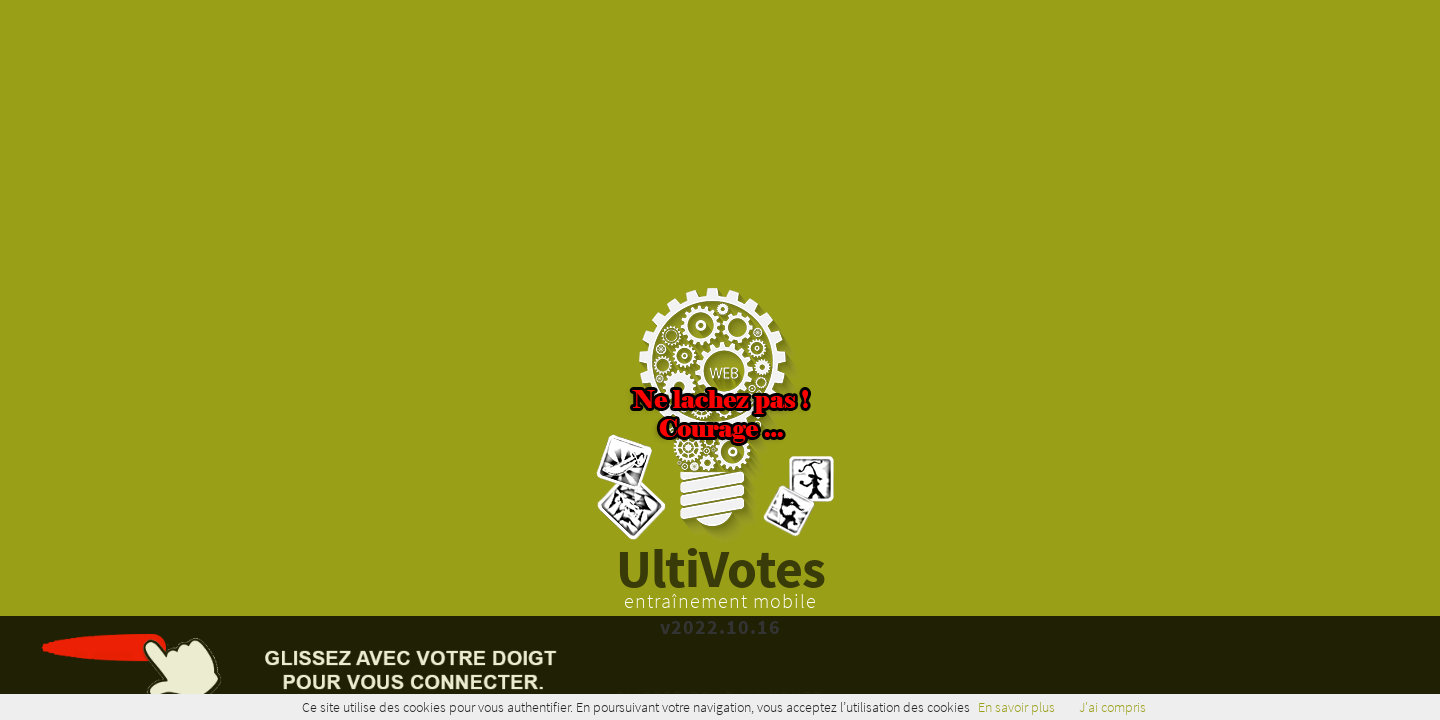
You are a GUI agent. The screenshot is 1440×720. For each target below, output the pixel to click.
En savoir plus (1016, 707)
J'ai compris (1112, 707)
